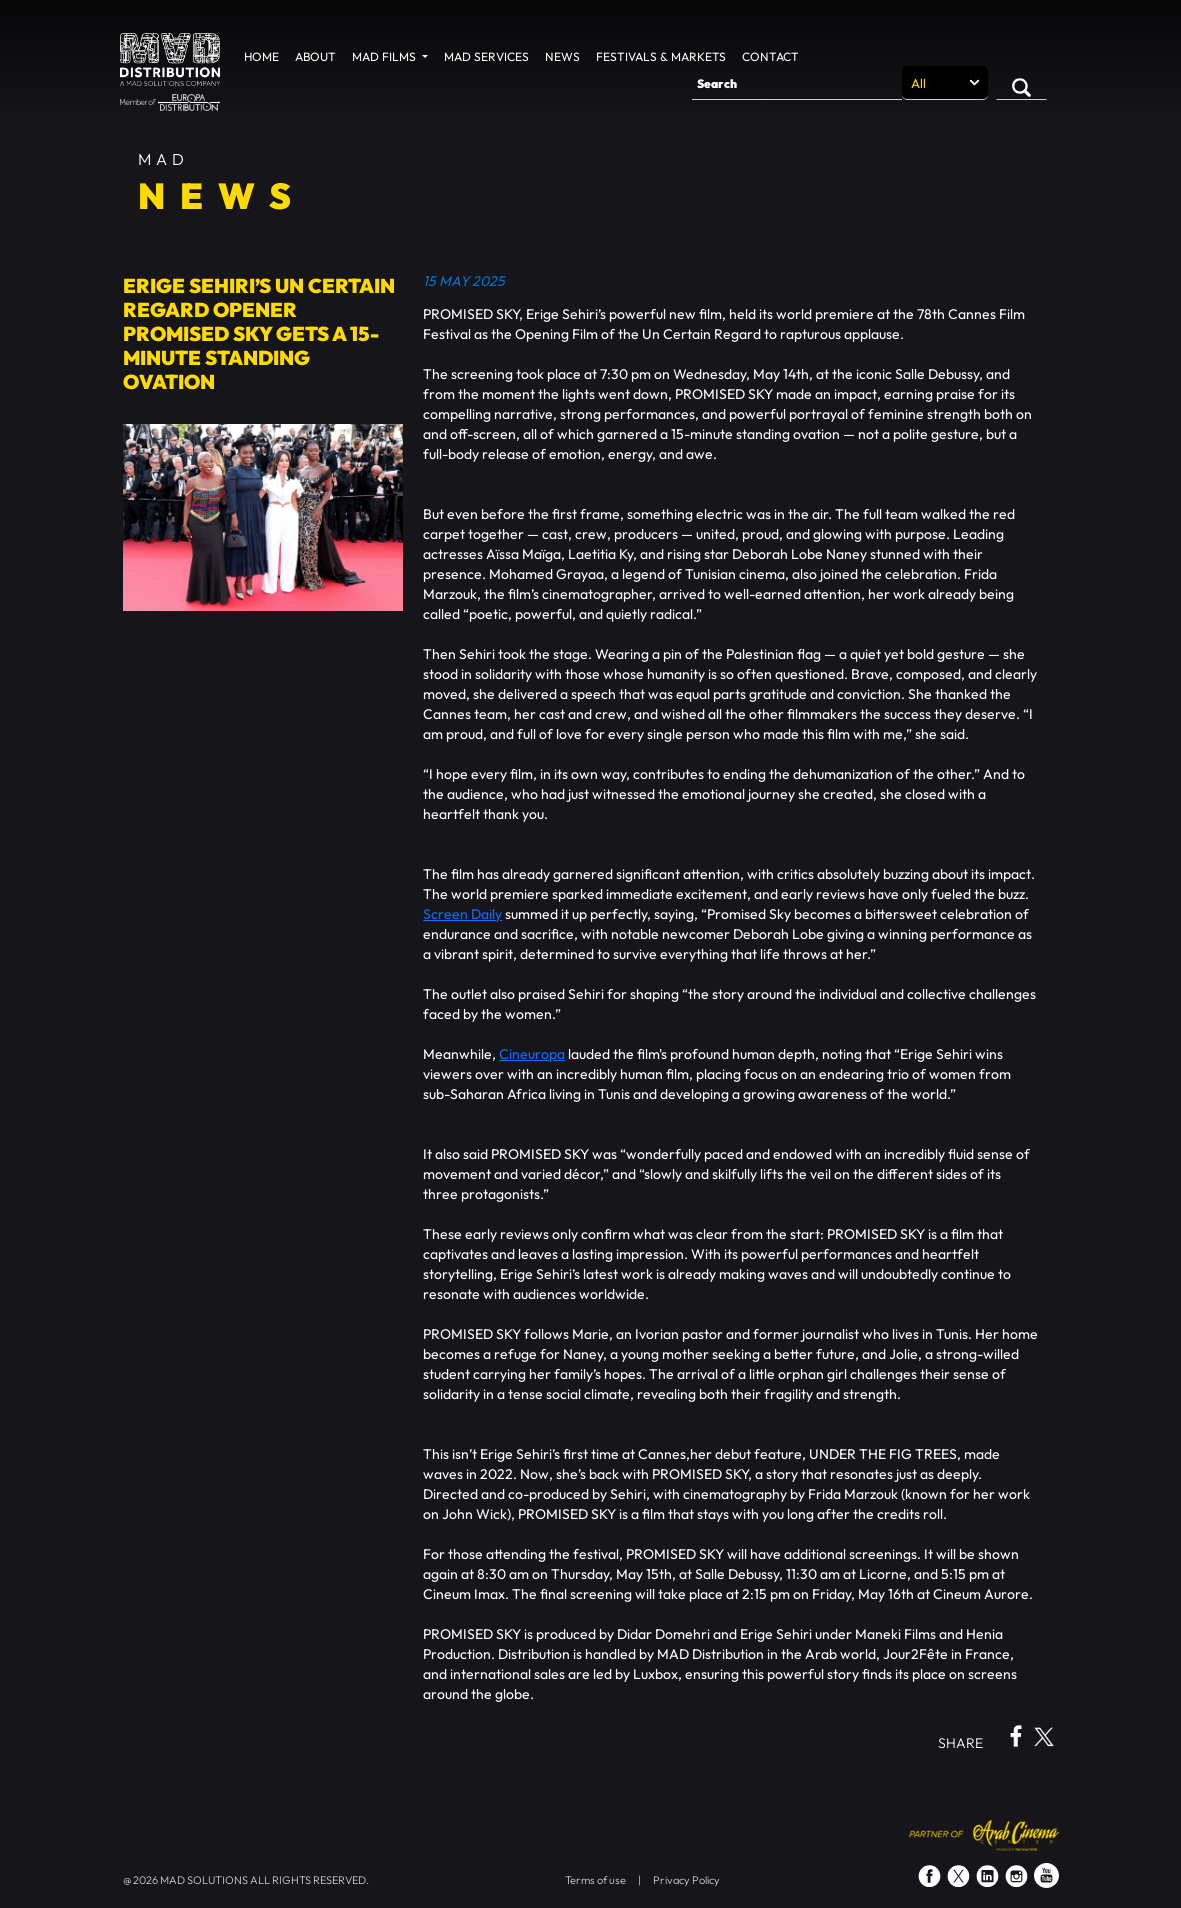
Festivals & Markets (661, 56)
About (315, 56)
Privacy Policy (686, 1880)
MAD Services (486, 56)
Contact (770, 56)
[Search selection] (945, 83)
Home (261, 56)
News (562, 56)
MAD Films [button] (385, 56)
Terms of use (595, 1880)
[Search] (797, 83)
